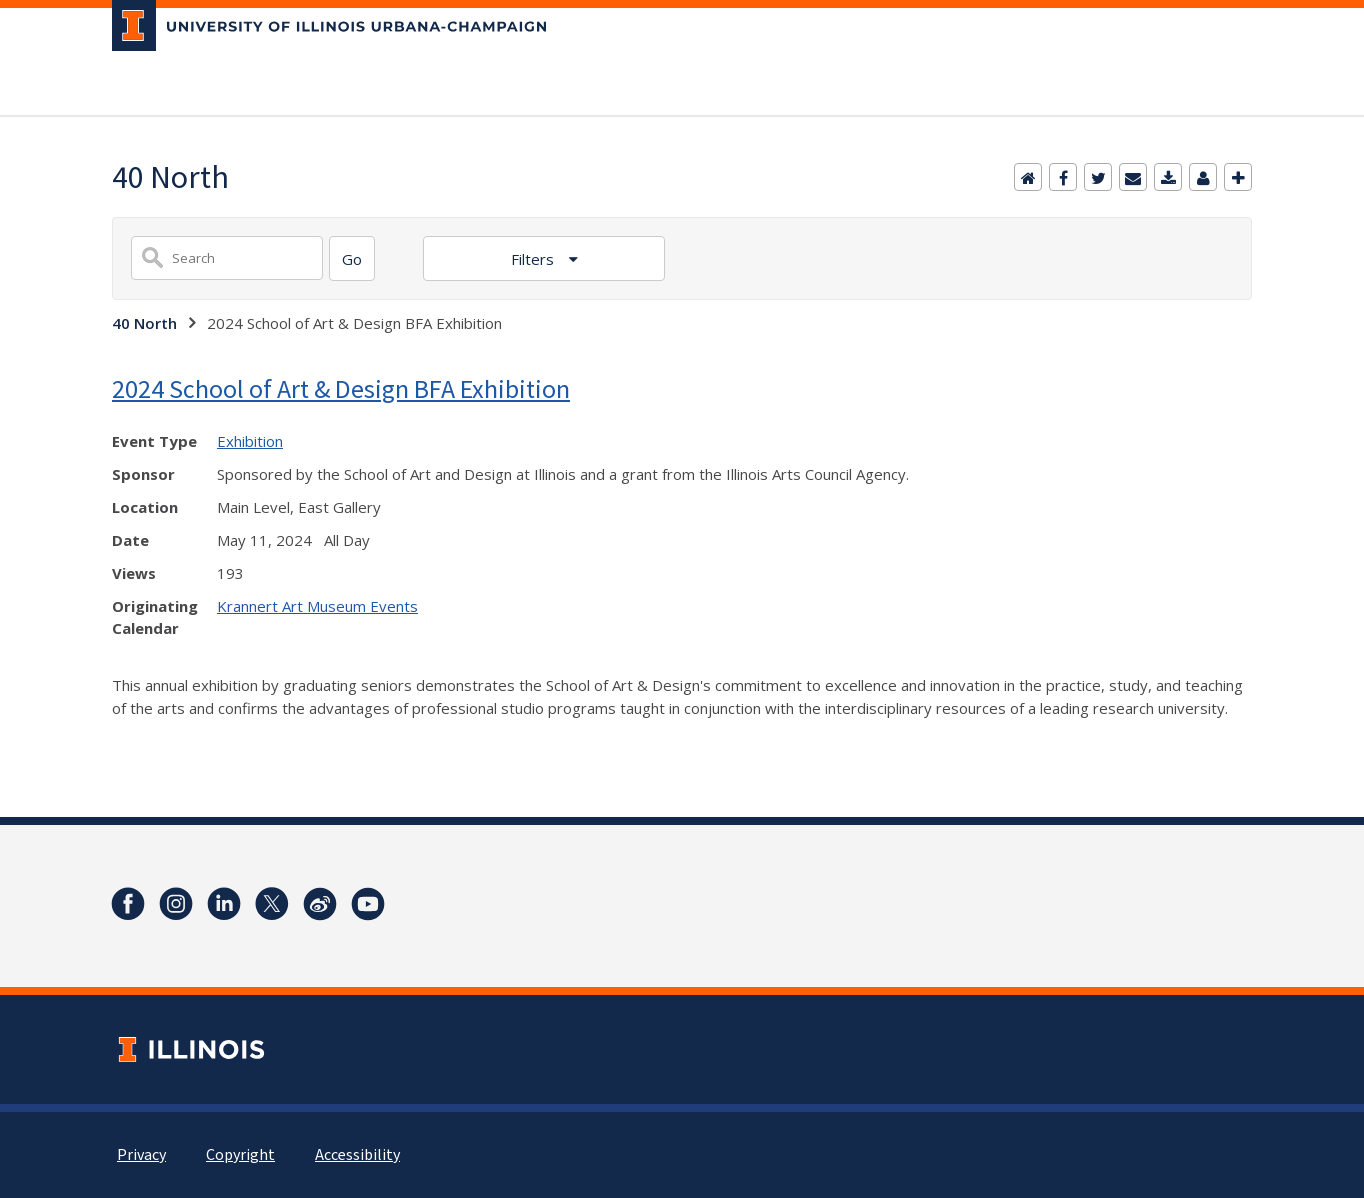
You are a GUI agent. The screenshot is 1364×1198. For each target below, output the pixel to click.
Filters (534, 259)
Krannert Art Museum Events (317, 606)
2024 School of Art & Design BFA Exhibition (341, 388)
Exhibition (250, 441)
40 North (144, 323)
